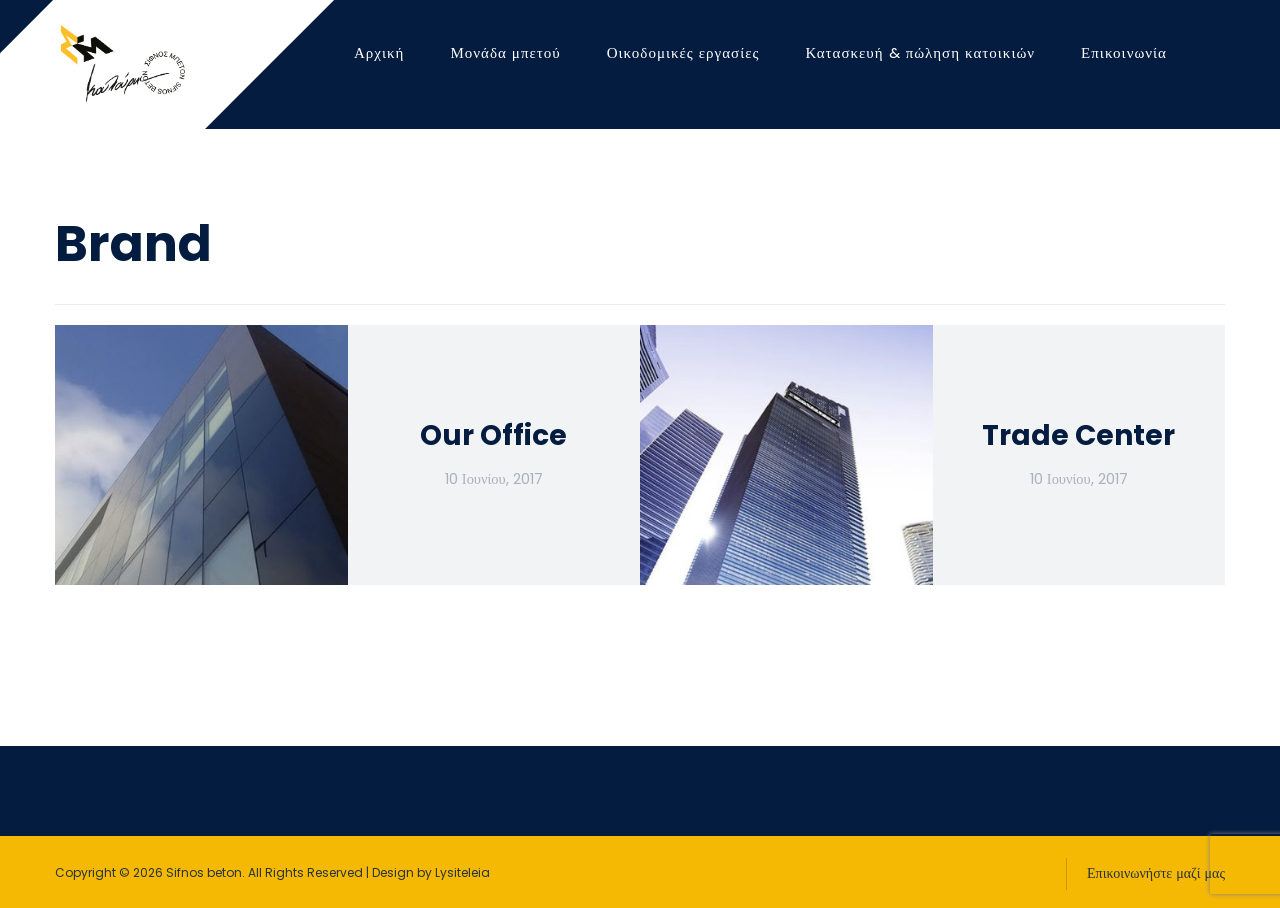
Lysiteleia (462, 872)
